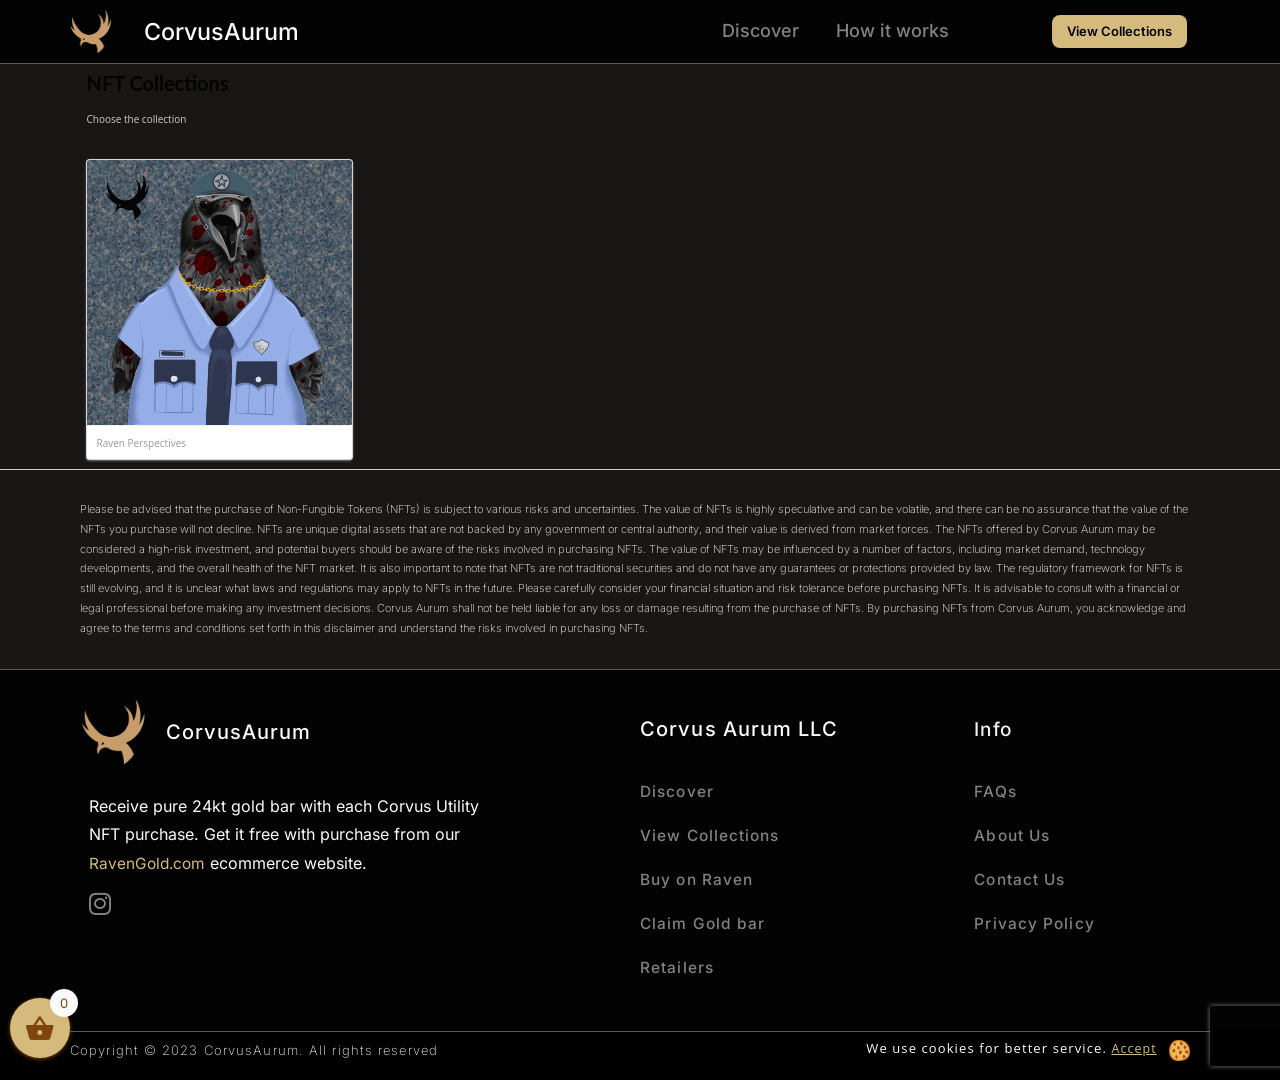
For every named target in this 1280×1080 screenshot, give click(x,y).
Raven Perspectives (142, 443)
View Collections (712, 835)
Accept (1133, 1048)
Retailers (677, 967)
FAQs (995, 791)
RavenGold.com (149, 863)
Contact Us (1022, 879)
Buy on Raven (699, 879)
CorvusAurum (230, 31)
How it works (892, 30)
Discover (760, 30)
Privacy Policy (1034, 923)
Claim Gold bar (703, 923)
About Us (1014, 835)
